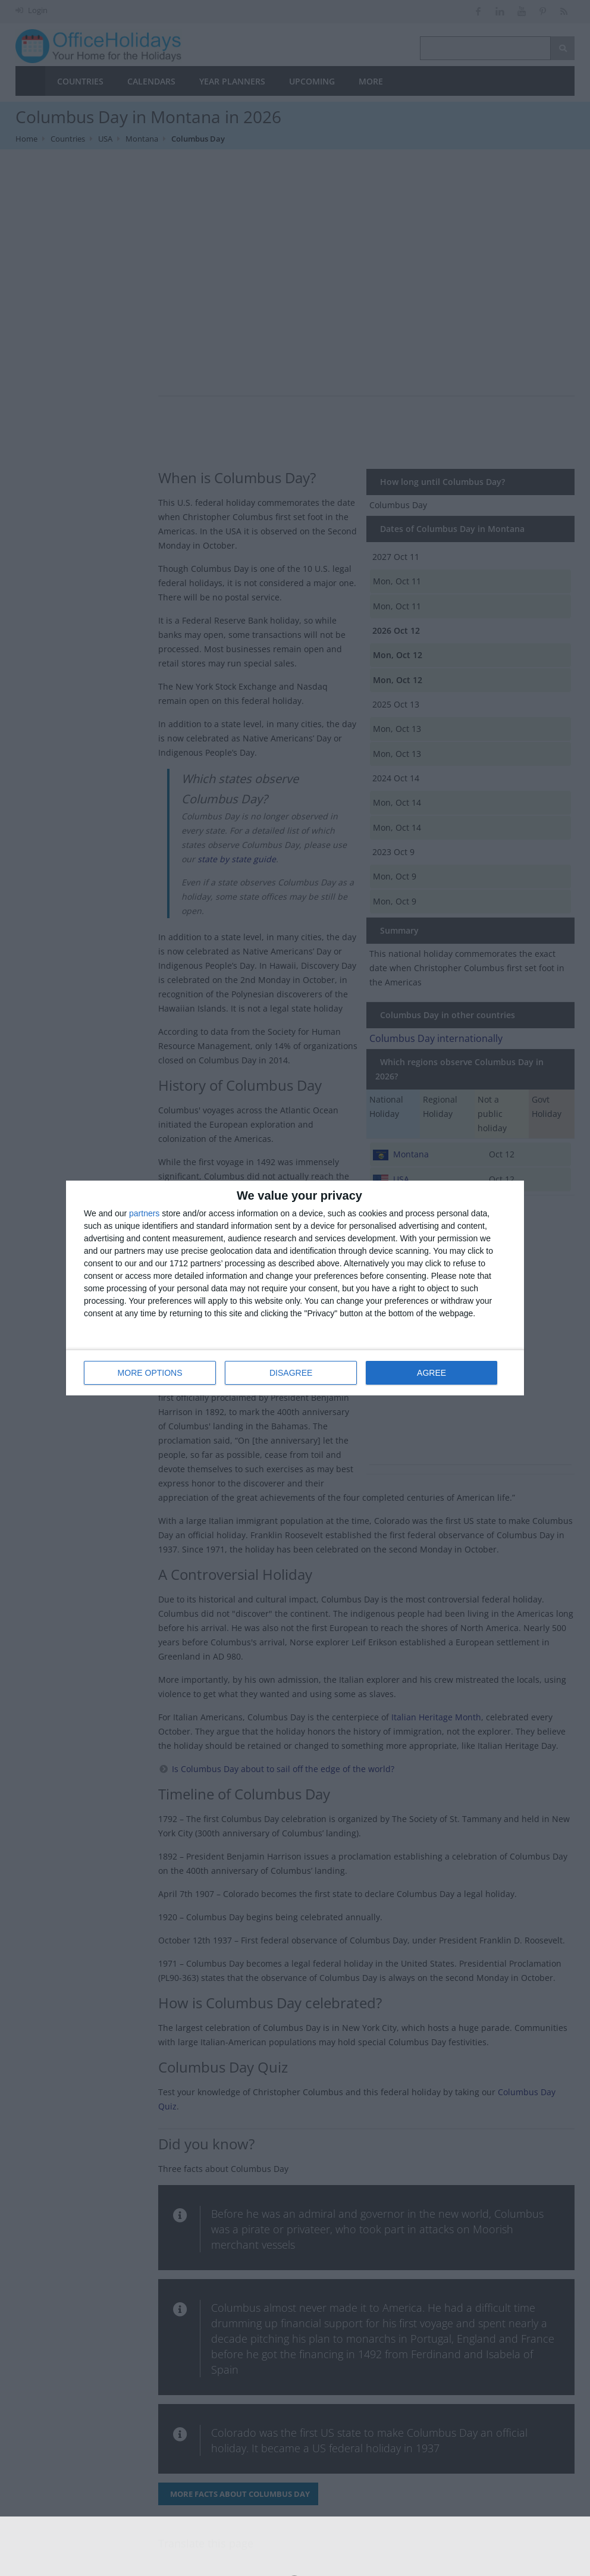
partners (144, 1213)
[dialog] (295, 1288)
